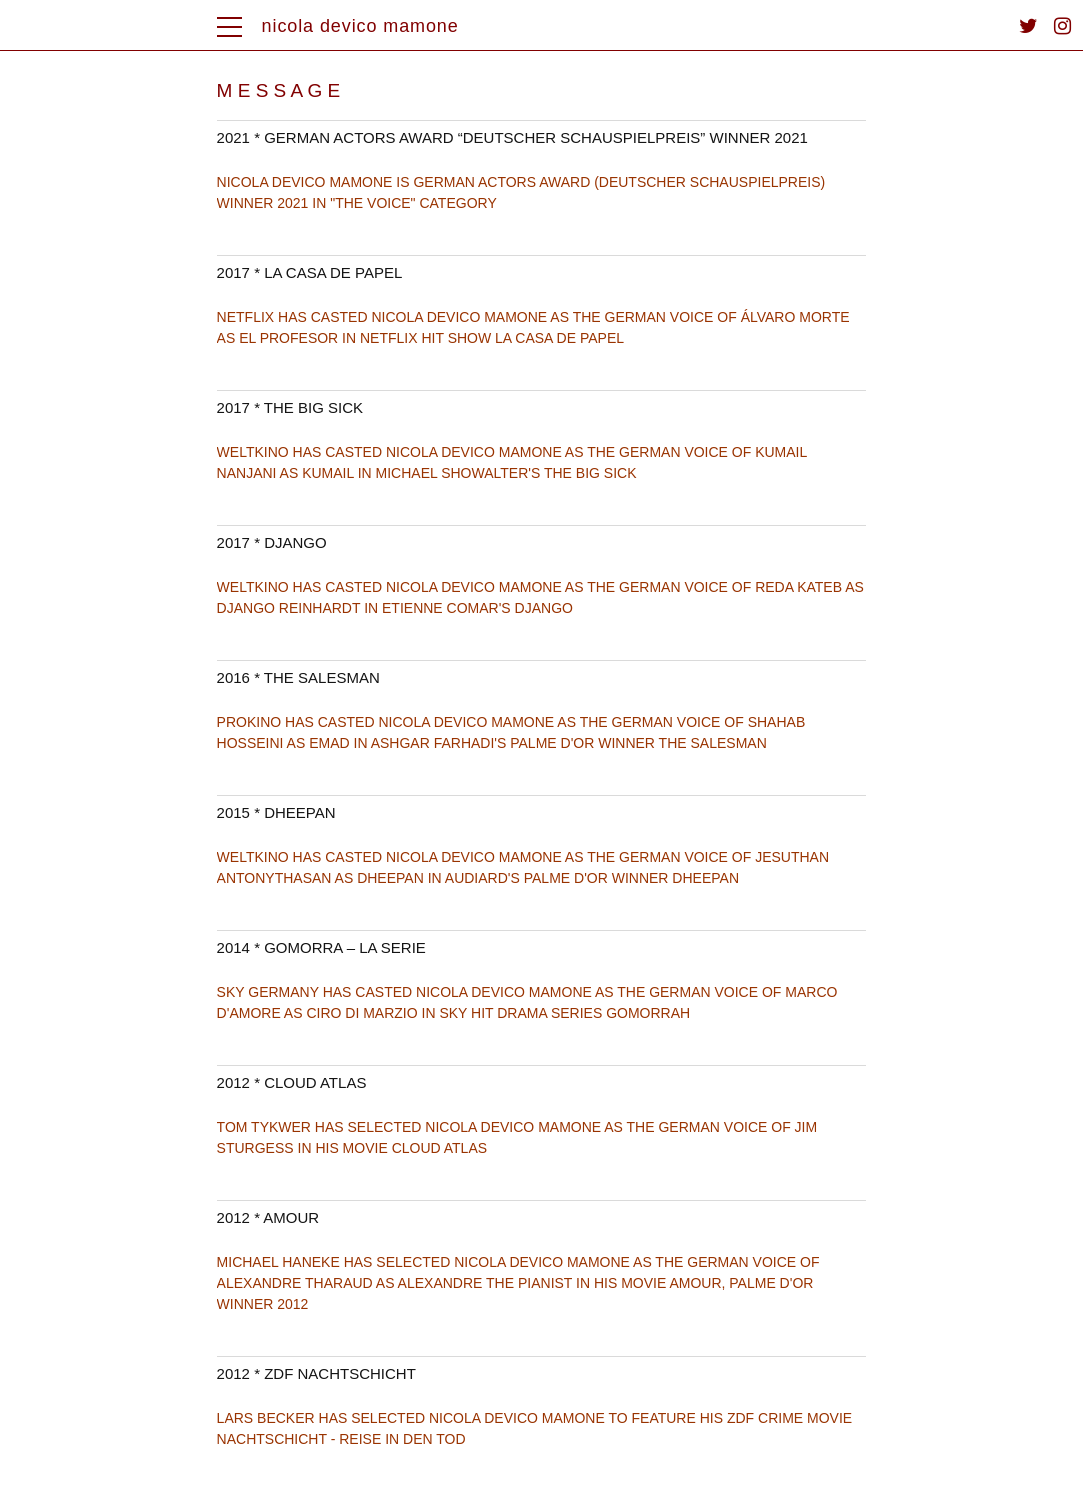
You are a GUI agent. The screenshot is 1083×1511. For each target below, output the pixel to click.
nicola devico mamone (360, 26)
